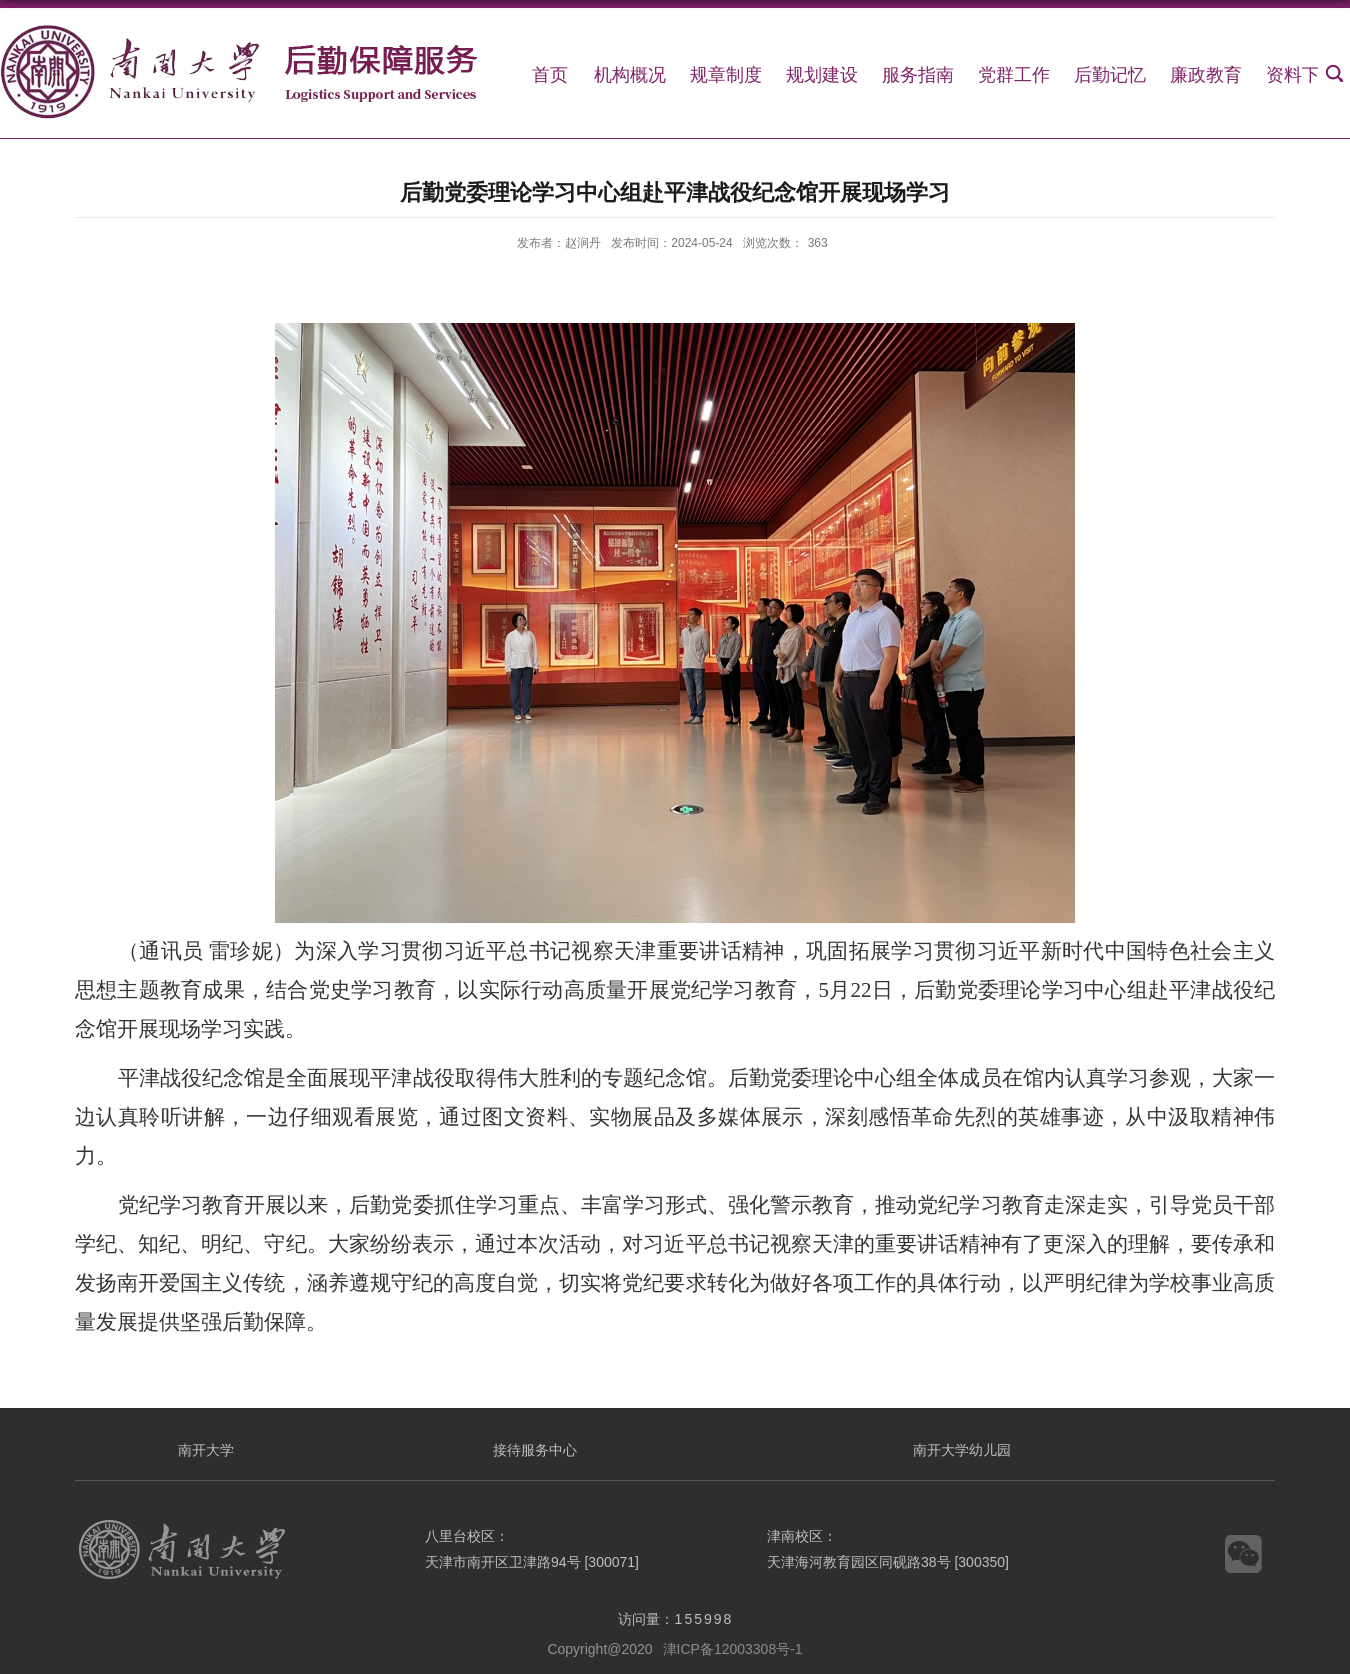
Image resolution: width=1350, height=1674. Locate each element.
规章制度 (726, 75)
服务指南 (918, 75)
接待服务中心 (535, 1450)
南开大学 (206, 1450)
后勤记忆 (1110, 75)
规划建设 (822, 75)
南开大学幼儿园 (962, 1450)
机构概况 (630, 75)
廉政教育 (1206, 75)
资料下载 (1302, 75)
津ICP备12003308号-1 (733, 1649)
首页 (550, 75)
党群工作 (1014, 75)
